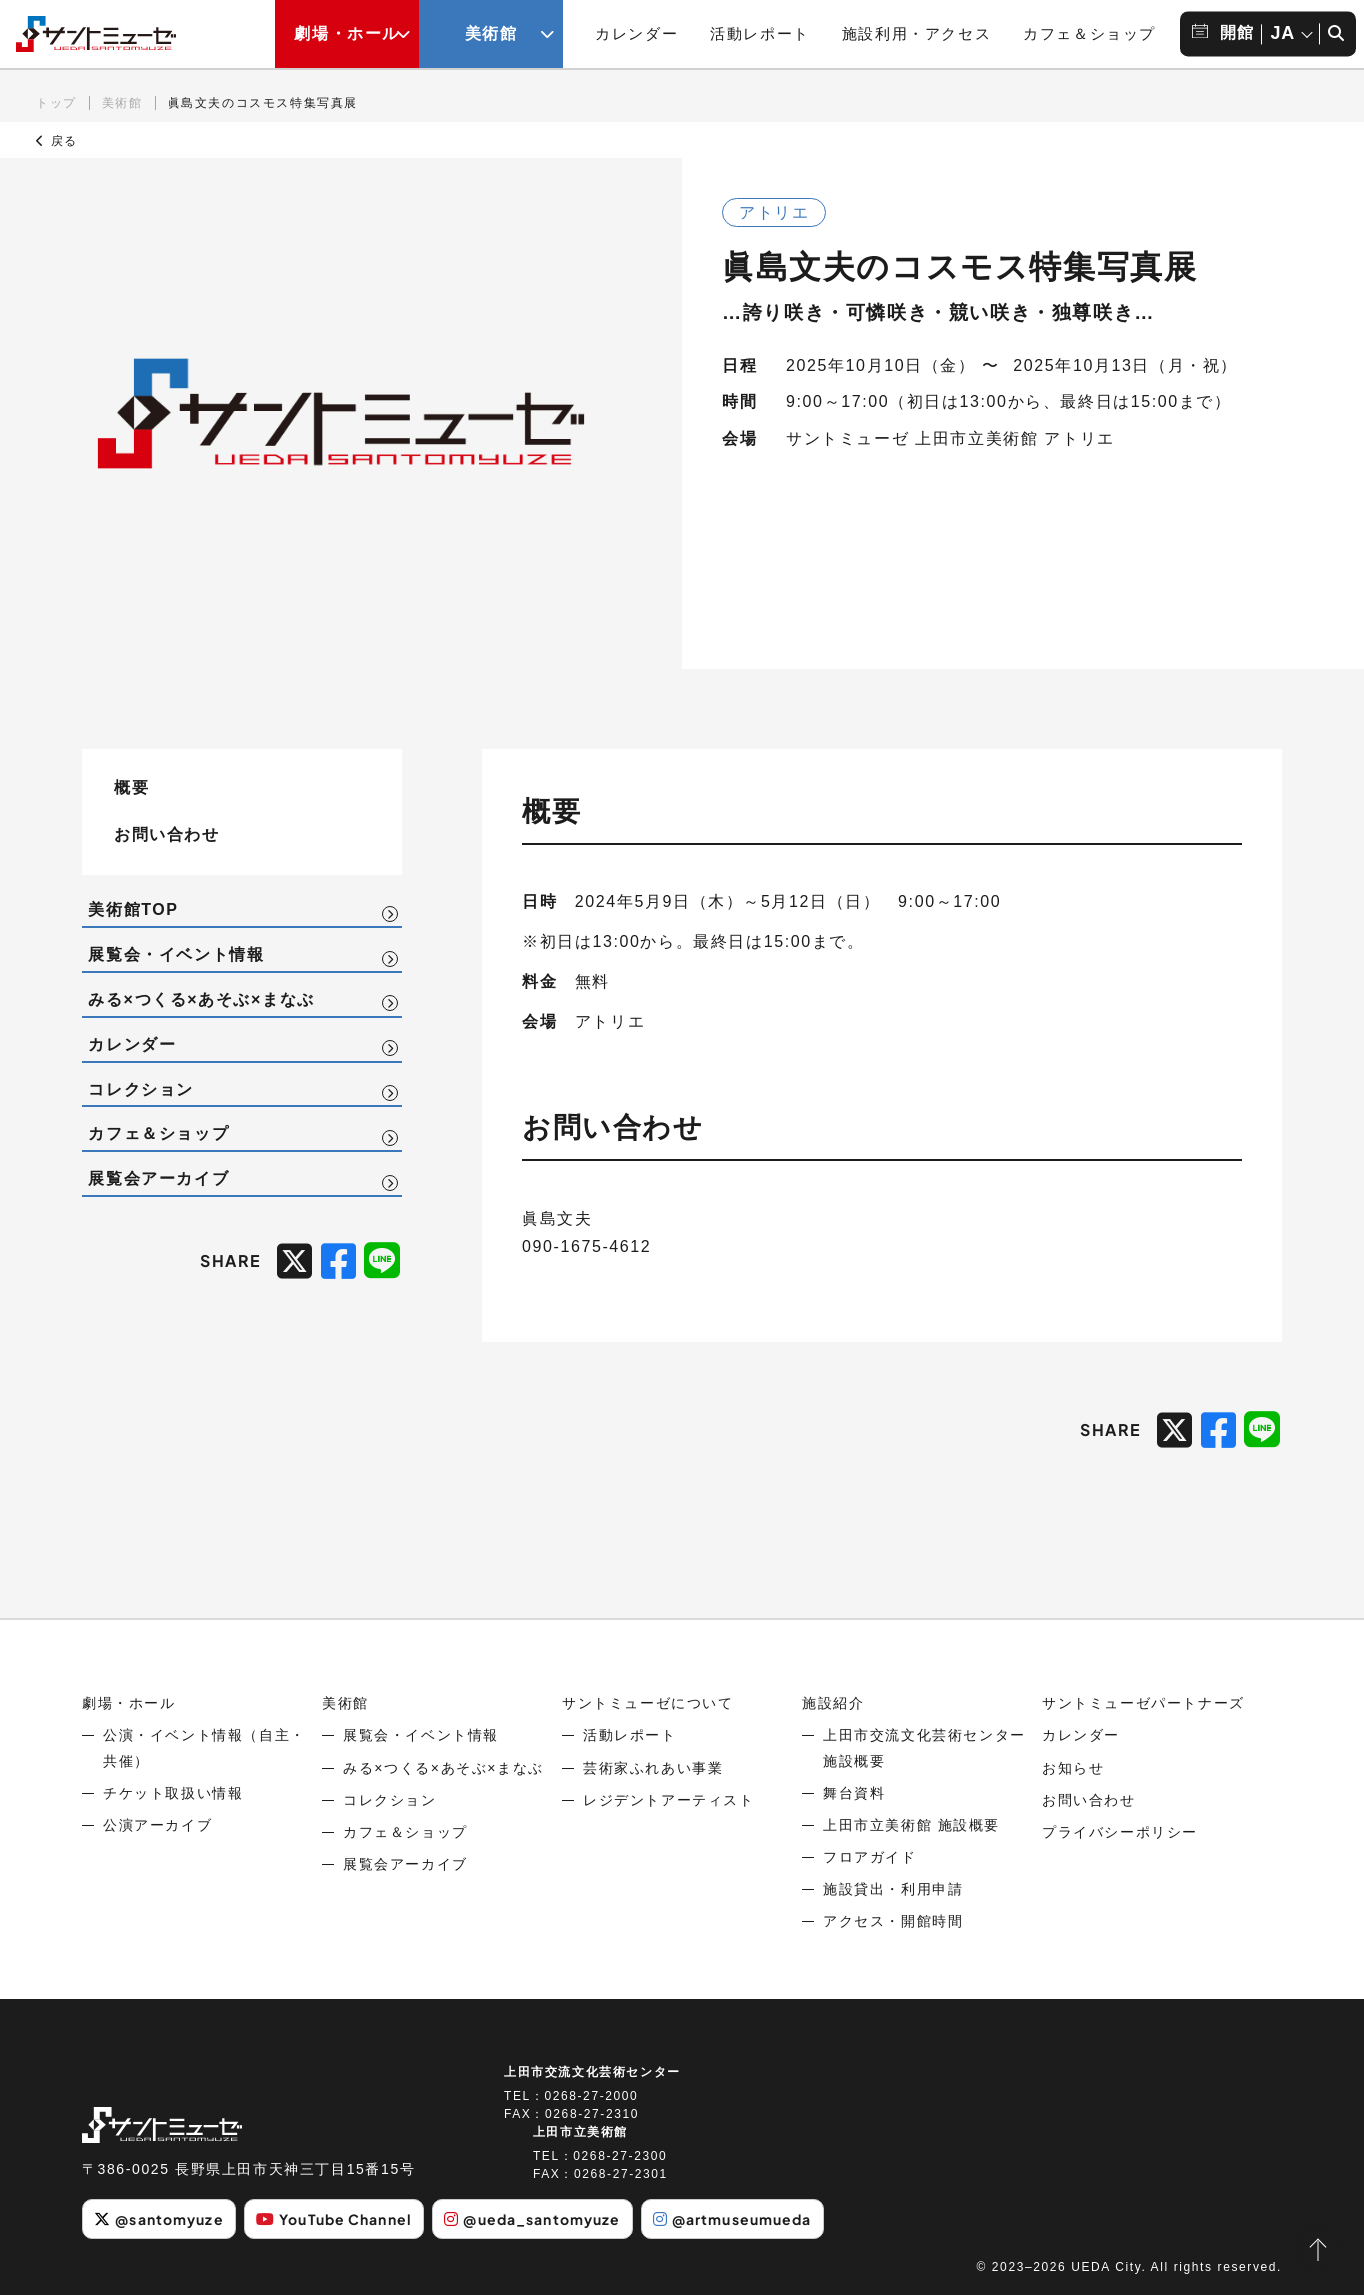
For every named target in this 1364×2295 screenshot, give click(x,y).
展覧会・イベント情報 (176, 954)
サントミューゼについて (648, 1703)
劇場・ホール (129, 1703)
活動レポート (760, 33)
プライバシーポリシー (1120, 1832)
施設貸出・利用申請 (893, 1889)
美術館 (122, 103)
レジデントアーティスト (669, 1800)
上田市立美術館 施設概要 (911, 1825)
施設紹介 (833, 1703)
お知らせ (1073, 1768)
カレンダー (636, 33)
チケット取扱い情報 (173, 1793)
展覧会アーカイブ (158, 1178)
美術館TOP (133, 909)
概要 (131, 786)
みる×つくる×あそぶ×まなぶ (201, 999)
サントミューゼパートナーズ (1143, 1703)
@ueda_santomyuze (532, 2219)
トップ (56, 103)
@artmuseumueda (732, 2219)
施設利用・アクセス (916, 33)
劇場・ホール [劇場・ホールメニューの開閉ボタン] (347, 33)
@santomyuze (158, 2219)
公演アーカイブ (157, 1825)
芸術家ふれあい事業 (653, 1768)
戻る (57, 141)
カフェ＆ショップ (1089, 33)
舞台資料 (854, 1793)
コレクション (141, 1089)
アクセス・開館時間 (893, 1921)
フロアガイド (870, 1857)
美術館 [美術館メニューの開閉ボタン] (491, 33)
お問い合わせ (167, 833)
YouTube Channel (334, 2219)
